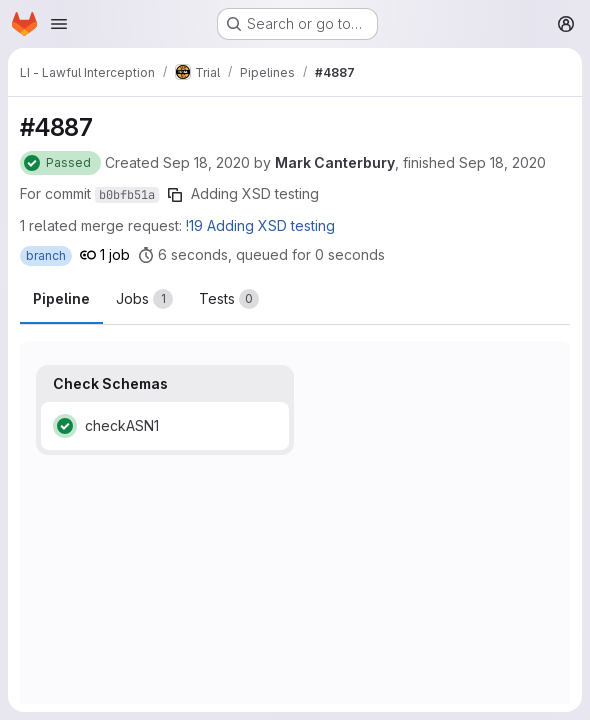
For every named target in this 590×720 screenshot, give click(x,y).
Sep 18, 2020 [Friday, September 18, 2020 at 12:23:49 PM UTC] (206, 162)
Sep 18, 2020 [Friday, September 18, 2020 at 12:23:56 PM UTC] (502, 162)
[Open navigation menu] (59, 24)
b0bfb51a (127, 195)
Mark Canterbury (335, 162)
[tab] (144, 299)
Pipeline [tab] (61, 298)
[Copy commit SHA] (175, 195)
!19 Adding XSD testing (260, 225)
